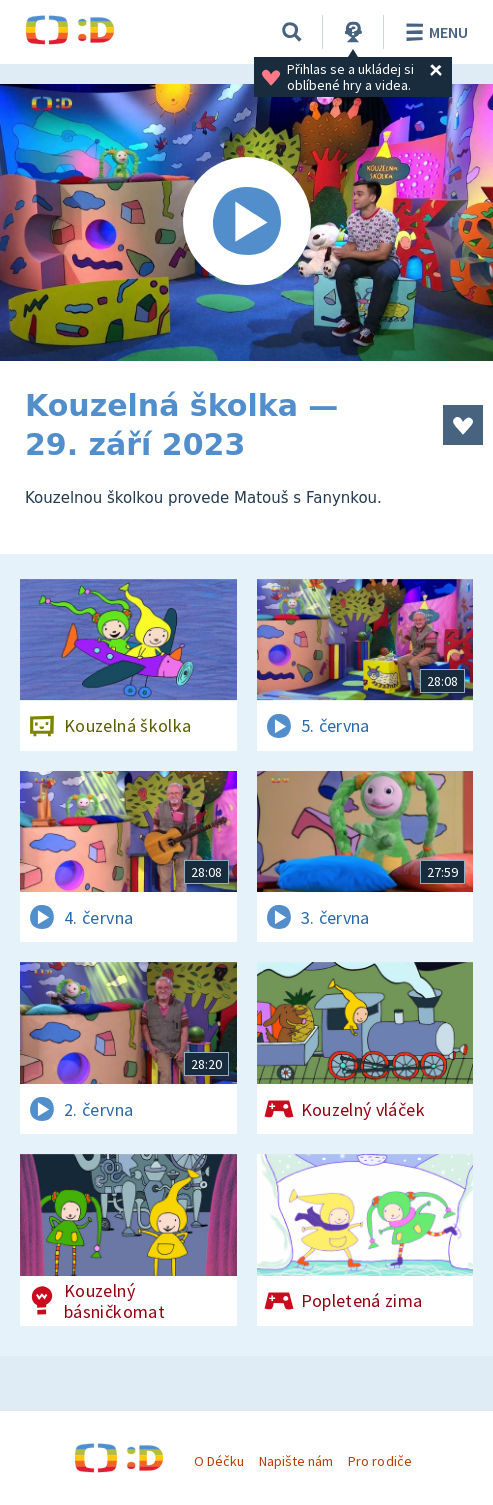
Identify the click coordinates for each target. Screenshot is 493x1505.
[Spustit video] (246, 222)
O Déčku (219, 1461)
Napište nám (296, 1461)
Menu (433, 32)
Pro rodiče (379, 1461)
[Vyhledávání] (292, 32)
